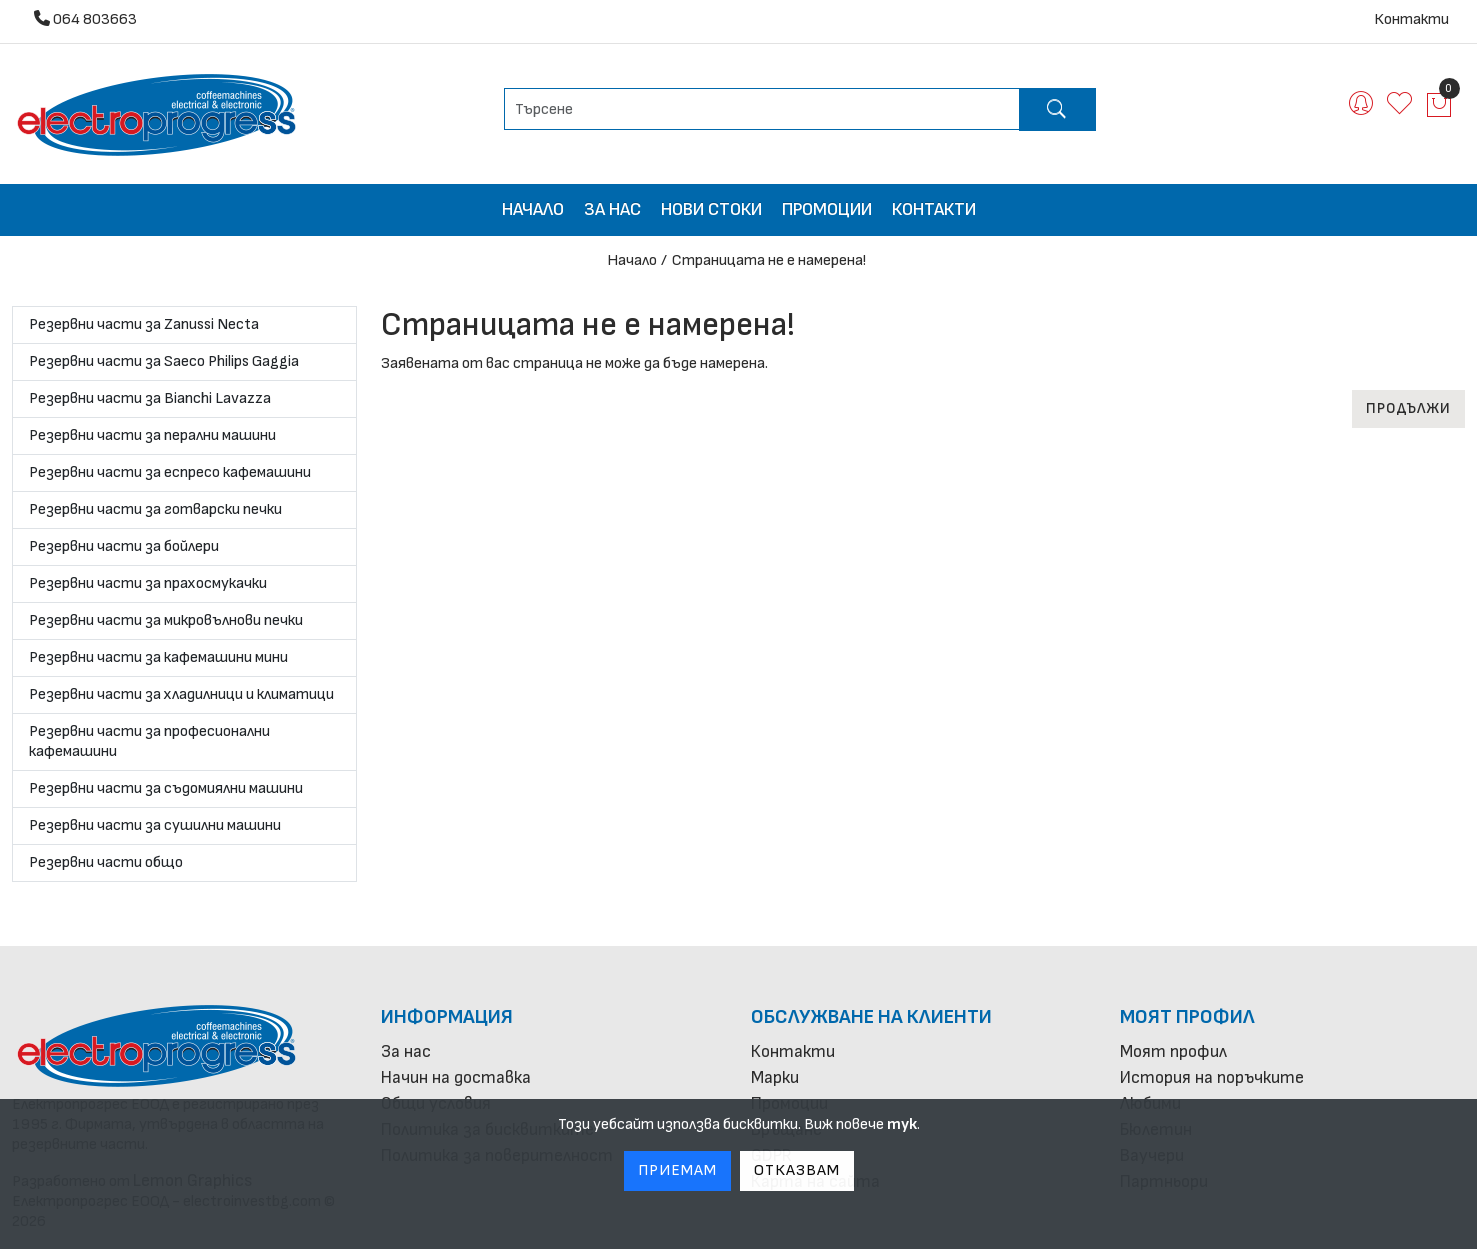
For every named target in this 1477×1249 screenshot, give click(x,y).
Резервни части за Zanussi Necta (144, 324)
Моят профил (1187, 1017)
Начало (533, 209)
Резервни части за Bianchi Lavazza (150, 398)
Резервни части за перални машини (152, 435)
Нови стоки (711, 209)
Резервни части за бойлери (124, 546)
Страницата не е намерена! (769, 260)
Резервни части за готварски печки (155, 509)
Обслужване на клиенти (871, 1017)
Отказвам (797, 1170)
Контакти (1411, 19)
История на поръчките (1212, 1077)
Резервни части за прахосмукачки (148, 583)
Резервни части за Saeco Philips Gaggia (164, 361)
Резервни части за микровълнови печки (166, 620)
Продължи (1408, 408)
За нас (612, 209)
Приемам (677, 1170)
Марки (775, 1077)
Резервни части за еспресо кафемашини (170, 472)
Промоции (827, 209)
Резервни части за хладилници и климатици (181, 694)
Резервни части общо (106, 862)
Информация (447, 1017)
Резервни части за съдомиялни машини (166, 788)
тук (902, 1124)
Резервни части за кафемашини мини (158, 657)
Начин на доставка (456, 1077)
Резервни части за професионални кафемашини (149, 741)
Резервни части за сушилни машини (155, 825)
